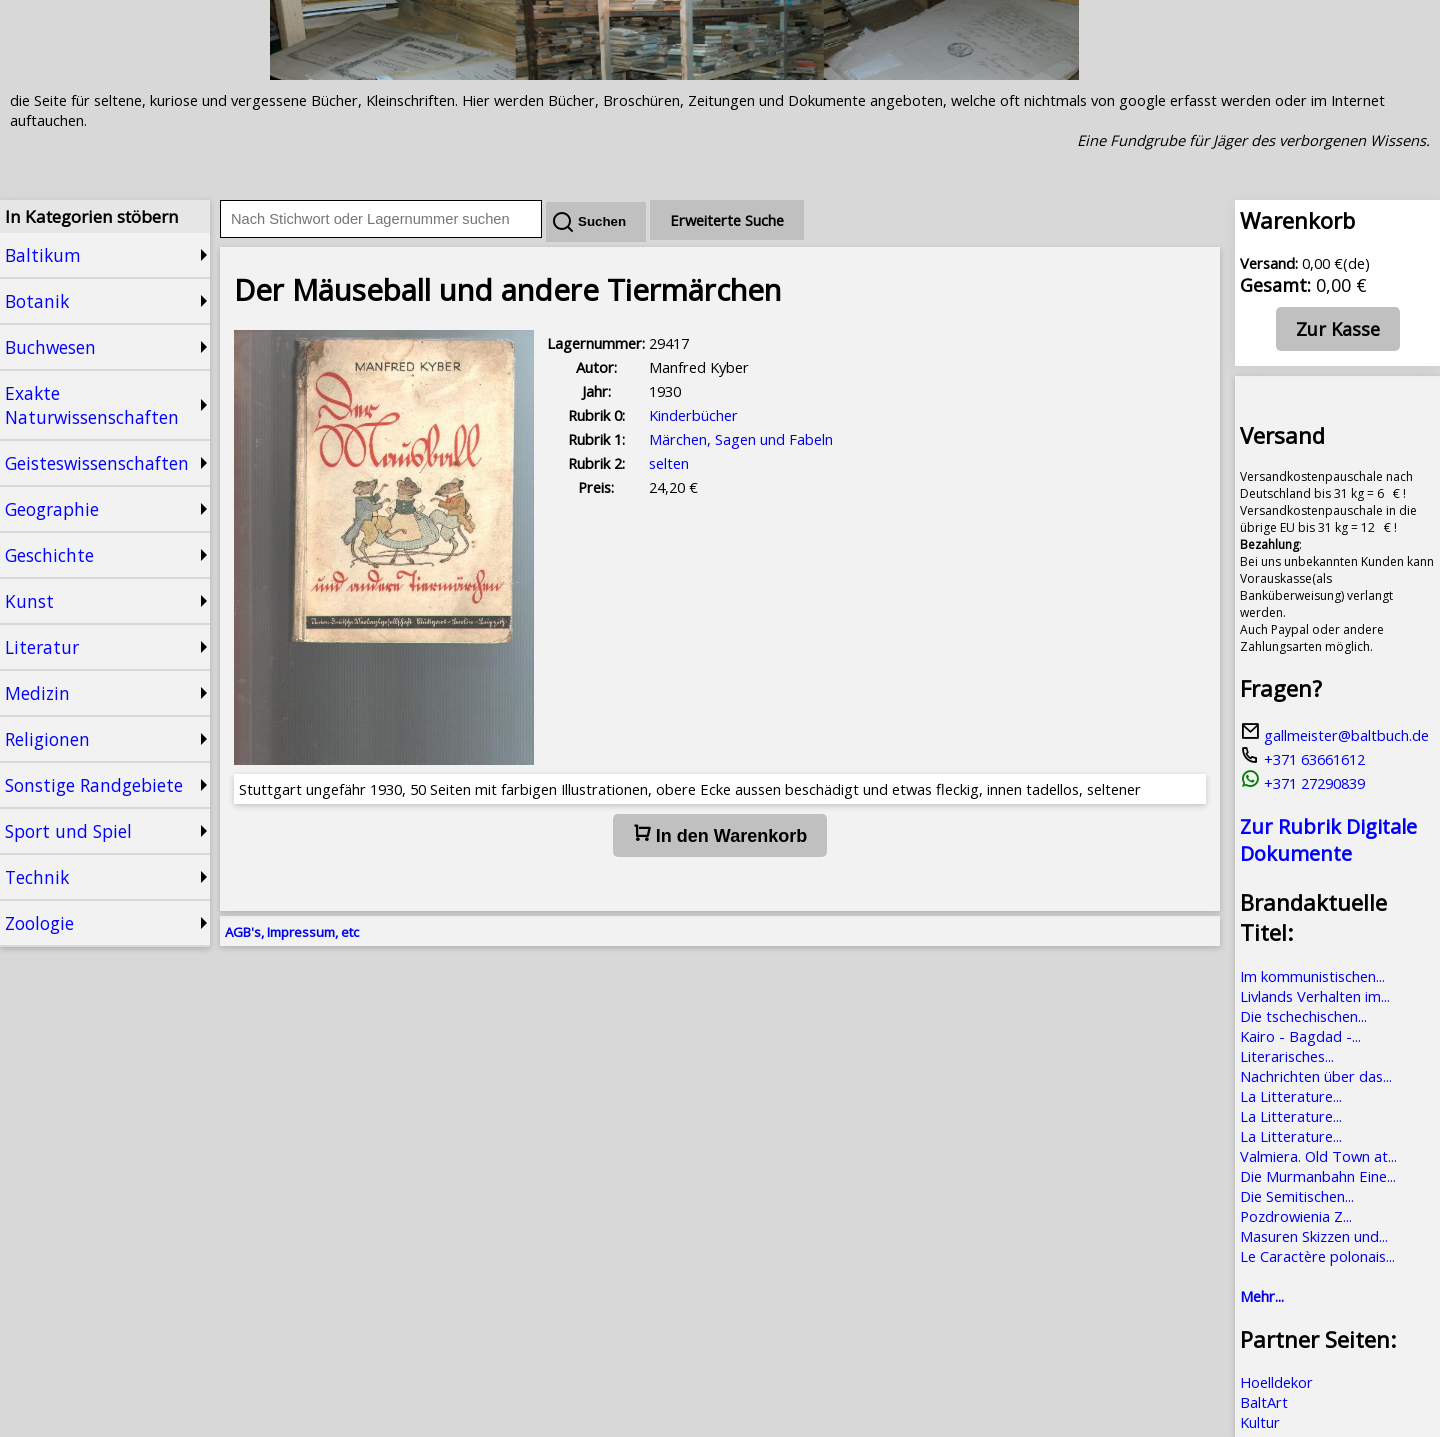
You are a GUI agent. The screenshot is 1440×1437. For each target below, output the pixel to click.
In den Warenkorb (720, 835)
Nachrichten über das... (1316, 1076)
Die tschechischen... (1303, 1016)
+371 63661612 (1302, 759)
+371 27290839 (1302, 783)
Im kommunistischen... (1312, 976)
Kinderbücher (693, 415)
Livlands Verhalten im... (1315, 996)
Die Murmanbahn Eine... (1318, 1176)
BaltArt (1264, 1402)
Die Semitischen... (1297, 1196)
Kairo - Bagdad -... (1300, 1036)
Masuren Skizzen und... (1314, 1236)
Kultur (1260, 1422)
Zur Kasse (1338, 329)
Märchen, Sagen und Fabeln (741, 439)
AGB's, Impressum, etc (292, 932)
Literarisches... (1287, 1056)
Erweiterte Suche (727, 220)
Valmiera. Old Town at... (1318, 1156)
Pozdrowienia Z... (1296, 1216)
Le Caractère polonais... (1317, 1256)
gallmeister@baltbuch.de (1334, 735)
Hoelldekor (1276, 1382)
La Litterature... (1291, 1096)
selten (669, 463)
